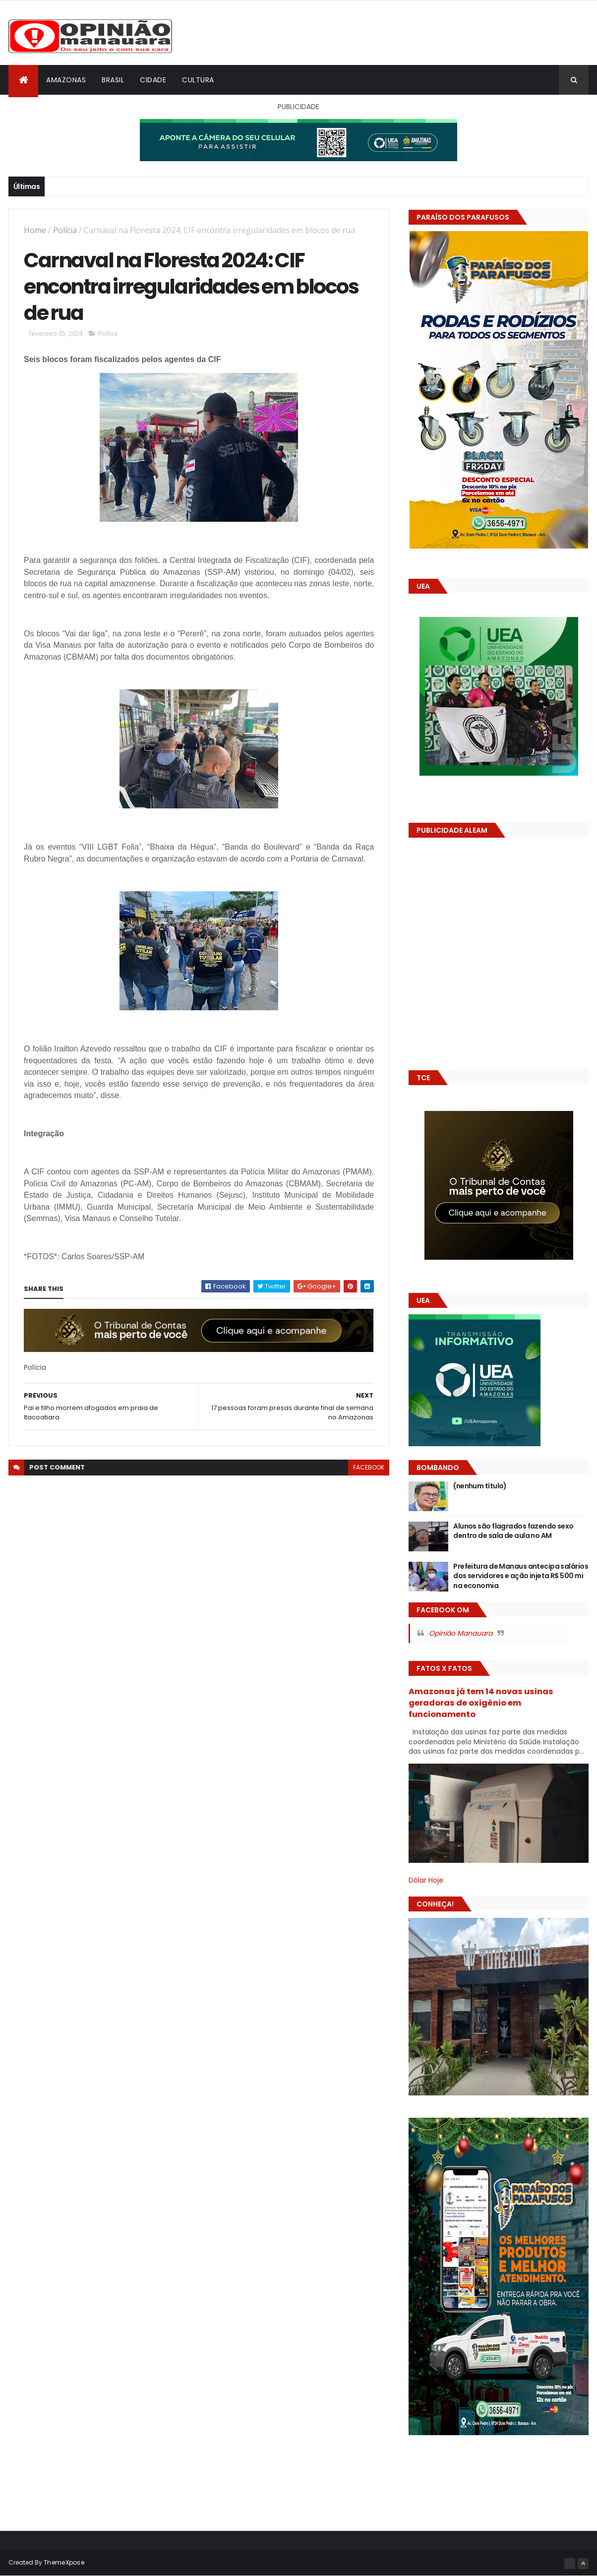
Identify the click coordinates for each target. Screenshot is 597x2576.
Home (35, 230)
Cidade (153, 80)
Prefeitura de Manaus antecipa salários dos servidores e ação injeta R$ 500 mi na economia (520, 1576)
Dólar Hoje (426, 1880)
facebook (368, 1467)
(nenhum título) (480, 1486)
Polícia (65, 230)
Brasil (113, 80)
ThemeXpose (64, 2562)
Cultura (198, 80)
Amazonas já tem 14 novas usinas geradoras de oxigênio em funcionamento (481, 1703)
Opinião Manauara (460, 1633)
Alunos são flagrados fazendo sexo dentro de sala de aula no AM (513, 1531)
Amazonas (66, 80)
